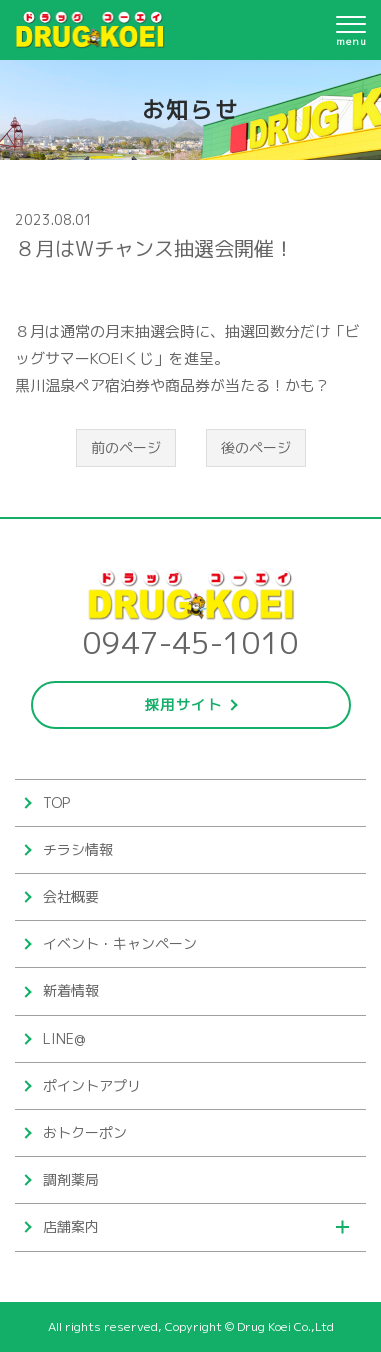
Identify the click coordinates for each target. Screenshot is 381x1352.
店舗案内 (71, 1226)
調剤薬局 (71, 1179)
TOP (56, 802)
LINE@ (64, 1038)
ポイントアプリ (92, 1085)
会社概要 (71, 896)
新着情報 (71, 990)
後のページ (256, 447)
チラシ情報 (78, 849)
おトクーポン (85, 1132)
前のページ (126, 447)
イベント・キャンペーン (120, 943)
